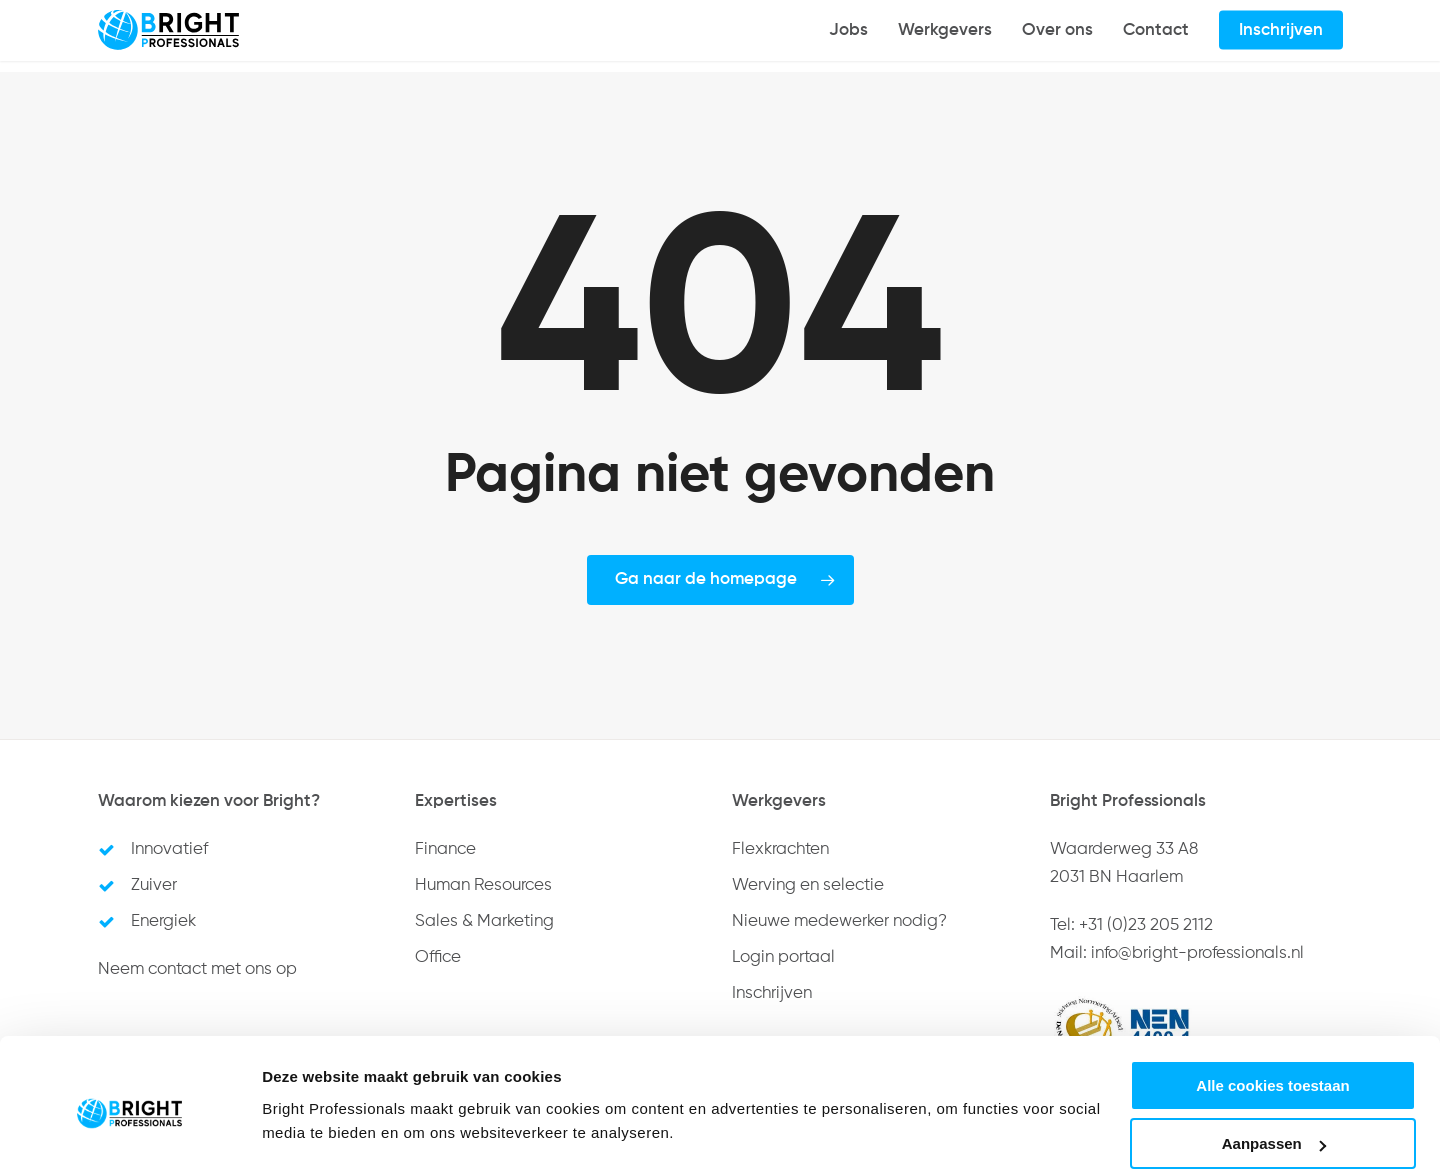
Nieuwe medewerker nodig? (839, 921)
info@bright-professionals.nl (1197, 953)
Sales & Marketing (484, 921)
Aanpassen (1274, 1067)
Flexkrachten (780, 849)
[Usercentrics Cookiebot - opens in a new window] (129, 1136)
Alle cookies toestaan (1272, 1008)
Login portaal (783, 957)
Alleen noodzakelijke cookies (1273, 1125)
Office (438, 957)
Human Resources (483, 885)
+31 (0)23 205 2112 (1146, 925)
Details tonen (309, 1110)
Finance (445, 849)
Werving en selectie (808, 885)
